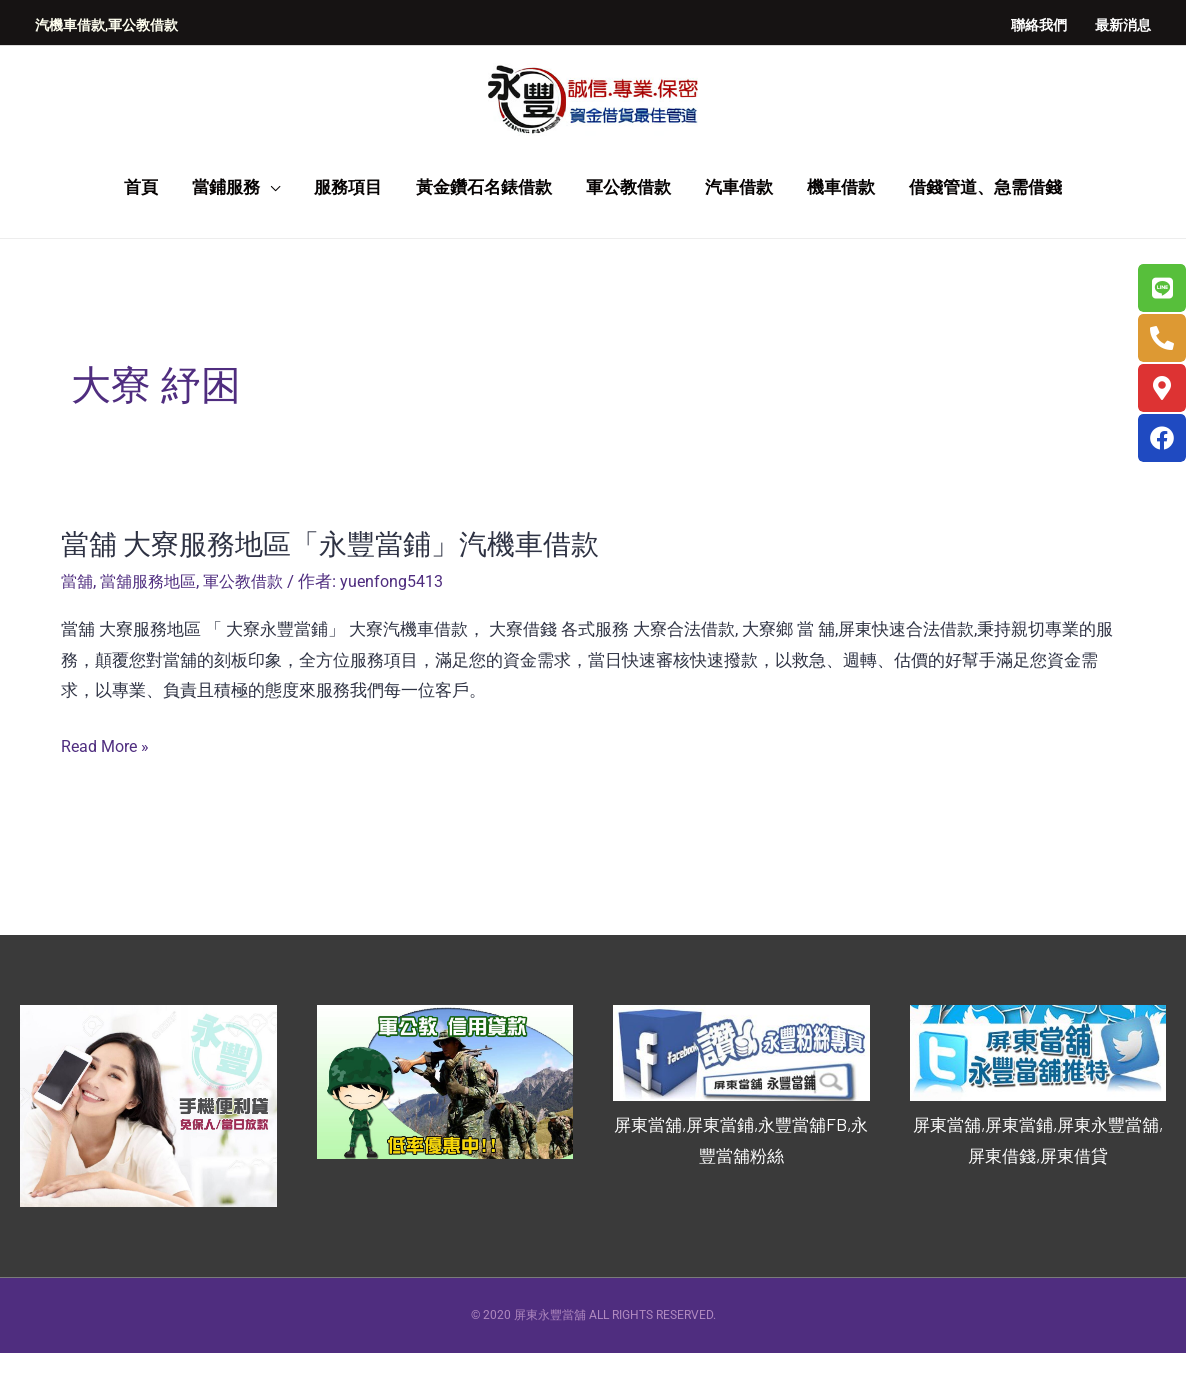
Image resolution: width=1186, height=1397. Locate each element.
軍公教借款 (253, 625)
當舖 (78, 625)
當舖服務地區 (153, 625)
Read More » (108, 790)
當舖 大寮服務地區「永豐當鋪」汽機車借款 (349, 586)
